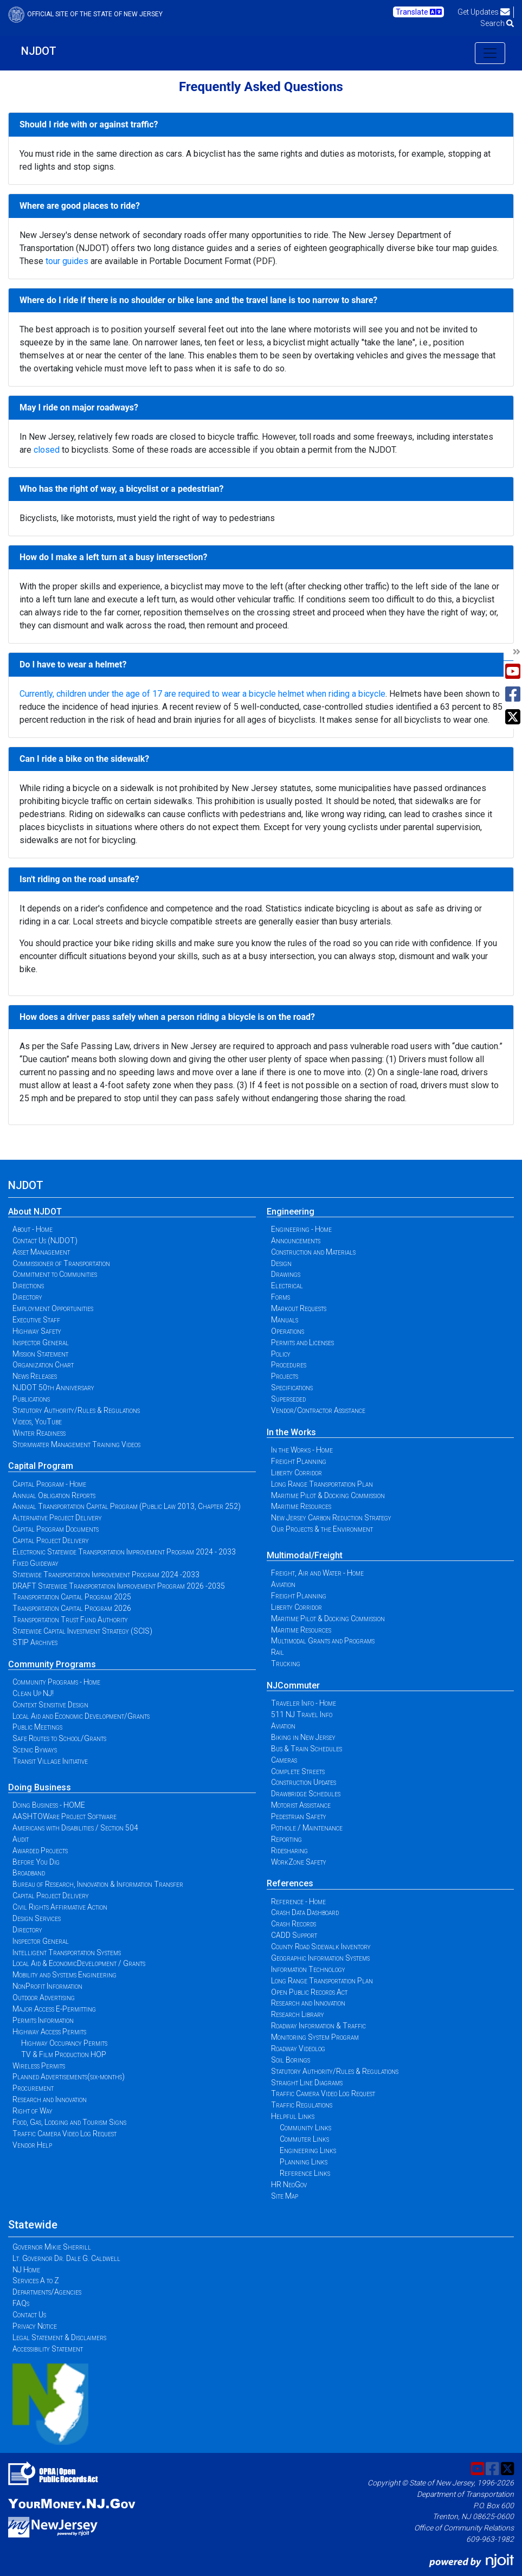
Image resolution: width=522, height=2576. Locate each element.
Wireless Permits (38, 2065)
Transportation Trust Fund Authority (70, 1619)
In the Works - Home (302, 1450)
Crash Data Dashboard (305, 1912)
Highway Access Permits (49, 2031)
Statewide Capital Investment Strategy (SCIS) (82, 1631)
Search (497, 23)
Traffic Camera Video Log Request (64, 2133)
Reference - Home (298, 1901)
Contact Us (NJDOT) (45, 1240)
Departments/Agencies (46, 2292)
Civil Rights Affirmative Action (59, 1907)
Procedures (288, 1364)
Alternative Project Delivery (57, 1517)
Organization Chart (43, 1364)
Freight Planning (298, 1461)
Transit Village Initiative (50, 1761)
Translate (419, 12)
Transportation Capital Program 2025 (71, 1596)
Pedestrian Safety (298, 1816)
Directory (27, 1297)
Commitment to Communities (54, 1274)
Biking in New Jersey (303, 1737)
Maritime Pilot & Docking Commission (328, 1495)
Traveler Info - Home (303, 1703)
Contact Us (29, 2314)
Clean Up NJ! (33, 1693)
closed (47, 450)
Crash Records (293, 1923)
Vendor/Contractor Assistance (318, 1410)
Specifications (292, 1387)
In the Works (291, 1432)
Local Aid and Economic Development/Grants (81, 1716)
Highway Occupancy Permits (64, 2043)
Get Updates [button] (483, 12)
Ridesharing (289, 1850)
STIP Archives (34, 1642)
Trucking (285, 1663)
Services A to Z (35, 2280)
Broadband (28, 1872)
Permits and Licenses (302, 1342)
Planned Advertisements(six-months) (68, 2076)
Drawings (285, 1274)
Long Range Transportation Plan (322, 1484)
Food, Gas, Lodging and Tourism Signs (69, 2122)
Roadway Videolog (298, 2048)
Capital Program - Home (49, 1484)
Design (281, 1263)
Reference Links (305, 2173)
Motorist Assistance (301, 1805)
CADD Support (294, 1935)
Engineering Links (308, 2150)
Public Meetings (37, 1727)
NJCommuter (293, 1685)
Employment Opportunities (52, 1308)
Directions (28, 1285)
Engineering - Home (301, 1229)
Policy (281, 1354)
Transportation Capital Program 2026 (71, 1608)
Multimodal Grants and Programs (323, 1640)
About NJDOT (35, 1211)
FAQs (20, 2303)
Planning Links (303, 2161)
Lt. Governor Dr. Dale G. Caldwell (66, 2258)
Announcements (295, 1240)
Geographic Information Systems (320, 1958)
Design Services (36, 1918)
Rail (277, 1652)
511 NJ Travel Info (301, 1714)
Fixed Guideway (35, 1563)
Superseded (288, 1399)
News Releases (34, 1376)
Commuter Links (304, 2139)
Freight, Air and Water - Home (317, 1573)
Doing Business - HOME (48, 1805)
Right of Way (32, 2110)
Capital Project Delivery (50, 1540)
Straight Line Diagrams (307, 2082)
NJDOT (38, 50)
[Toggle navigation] (490, 53)
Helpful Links (292, 2116)
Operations (287, 1331)
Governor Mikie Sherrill (51, 2247)
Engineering (290, 1211)
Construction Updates (303, 1782)
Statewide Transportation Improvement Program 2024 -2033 (105, 1574)
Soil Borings (290, 2059)
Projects (284, 1376)
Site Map (284, 2196)
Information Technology (308, 1969)
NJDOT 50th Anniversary (53, 1387)
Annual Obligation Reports (53, 1495)
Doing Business (39, 1787)
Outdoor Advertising (43, 1997)
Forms (280, 1297)
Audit (20, 1839)
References (290, 1883)
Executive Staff (36, 1319)
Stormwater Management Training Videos (76, 1444)
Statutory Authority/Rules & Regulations (76, 1410)
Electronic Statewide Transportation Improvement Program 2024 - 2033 (124, 1551)
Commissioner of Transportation (61, 1263)
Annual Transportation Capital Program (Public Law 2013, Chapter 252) (126, 1506)
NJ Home (26, 2269)
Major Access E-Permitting (54, 2009)
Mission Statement (40, 1354)
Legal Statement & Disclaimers (59, 2337)
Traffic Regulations (301, 2104)
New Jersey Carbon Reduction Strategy (331, 1517)
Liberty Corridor (296, 1472)
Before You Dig (36, 1862)
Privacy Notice (34, 2326)
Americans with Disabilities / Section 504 (75, 1827)
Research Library (297, 2014)
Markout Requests (298, 1308)
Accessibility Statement (47, 2348)
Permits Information (43, 2020)
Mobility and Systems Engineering (64, 1974)
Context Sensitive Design (50, 1704)
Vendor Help (32, 2145)
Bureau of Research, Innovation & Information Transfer (97, 1884)
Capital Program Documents (55, 1529)
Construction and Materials (313, 1252)
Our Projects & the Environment (322, 1529)
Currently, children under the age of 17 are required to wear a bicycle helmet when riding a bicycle (202, 694)
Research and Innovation (49, 2099)
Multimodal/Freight (305, 1555)
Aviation (283, 1584)
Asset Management (41, 1252)
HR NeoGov (289, 2184)
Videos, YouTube (37, 1421)
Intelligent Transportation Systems (66, 1952)
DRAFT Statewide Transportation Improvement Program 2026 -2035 (118, 1586)
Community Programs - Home (56, 1682)
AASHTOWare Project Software (64, 1816)
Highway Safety (36, 1331)
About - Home (32, 1229)
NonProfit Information (47, 1986)
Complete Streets (298, 1771)
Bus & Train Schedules (306, 1748)
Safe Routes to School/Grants (59, 1738)
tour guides (67, 261)
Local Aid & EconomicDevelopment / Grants (78, 1963)
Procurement (33, 2088)
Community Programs (52, 1664)
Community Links (305, 2127)
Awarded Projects (40, 1850)
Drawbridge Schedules (305, 1793)
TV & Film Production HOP (63, 2054)
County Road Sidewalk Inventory (321, 1946)
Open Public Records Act (309, 1992)
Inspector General (40, 1342)
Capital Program (40, 1466)
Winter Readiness (39, 1433)
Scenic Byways (34, 1749)
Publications (31, 1399)
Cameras (284, 1760)
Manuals (284, 1319)
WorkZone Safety (298, 1862)
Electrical (287, 1285)
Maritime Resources (301, 1506)
